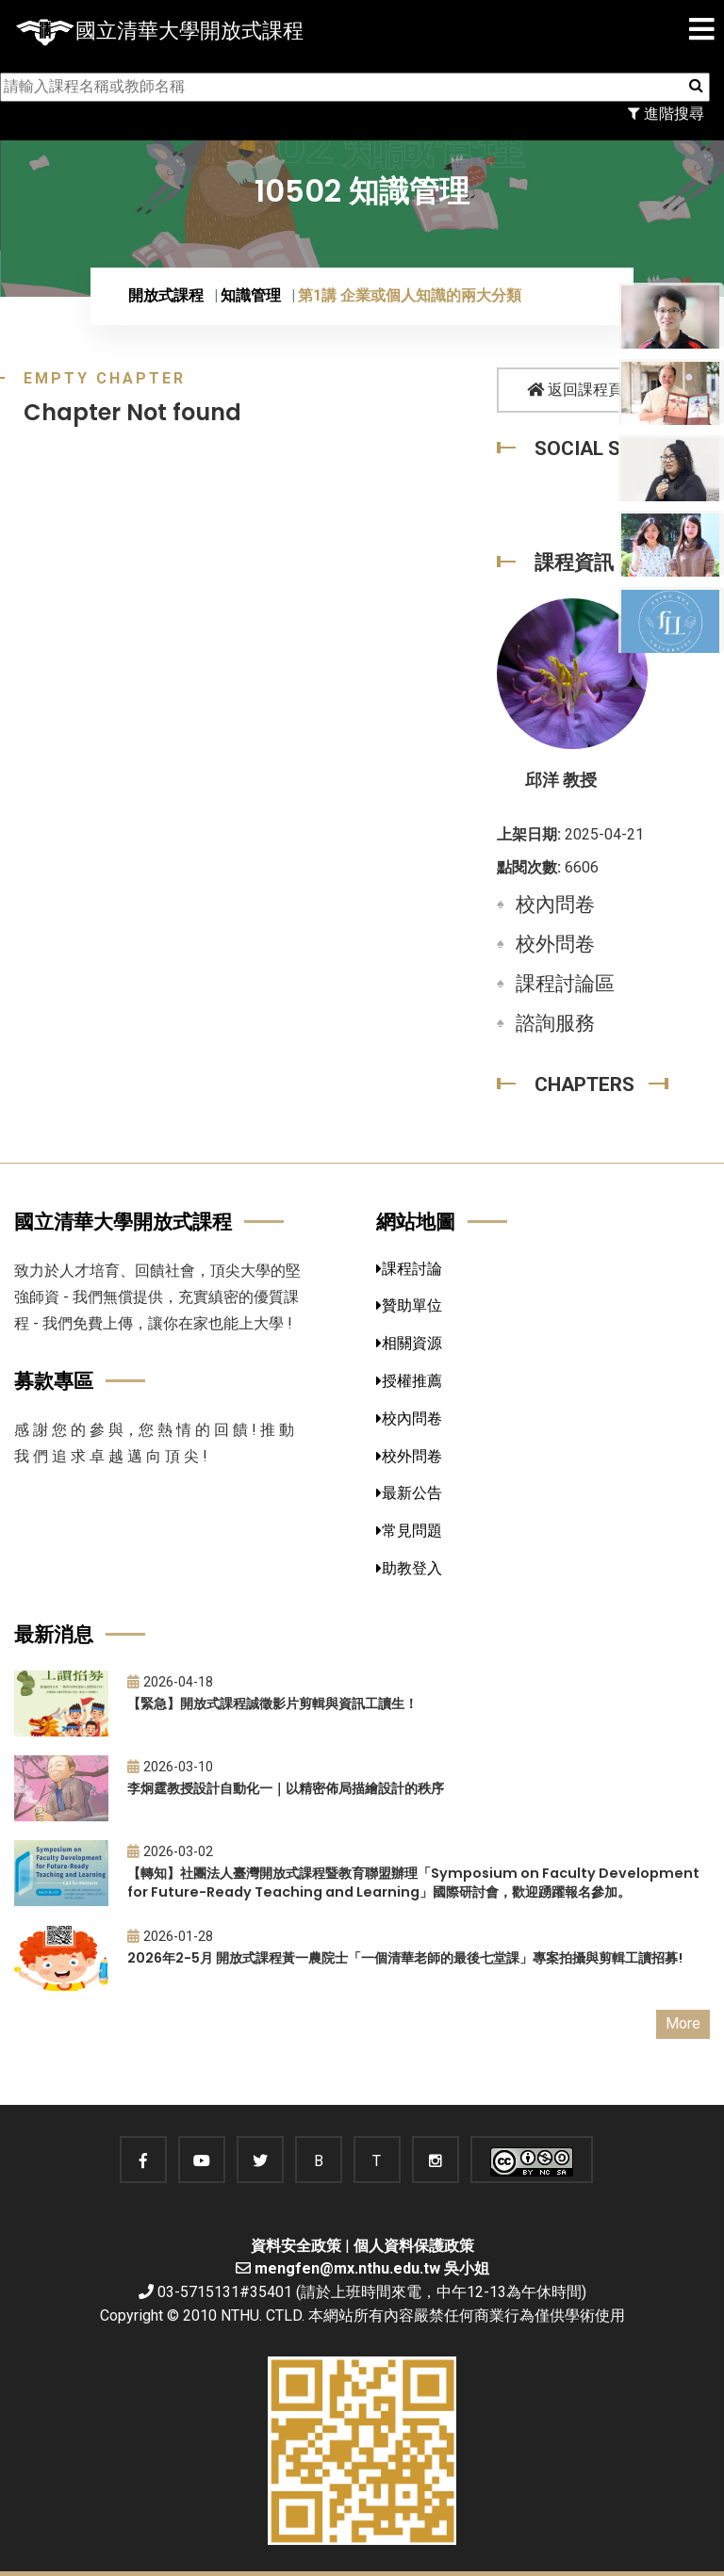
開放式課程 (166, 295)
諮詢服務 (555, 1023)
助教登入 (409, 1568)
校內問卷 (555, 904)
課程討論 (409, 1269)
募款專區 (53, 1380)
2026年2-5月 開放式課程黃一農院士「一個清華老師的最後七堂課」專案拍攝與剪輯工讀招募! (405, 1957)
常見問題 (409, 1531)
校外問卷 (555, 944)
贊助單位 (409, 1305)
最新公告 (409, 1493)
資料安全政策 (296, 2246)
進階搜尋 (666, 113)
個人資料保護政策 (414, 2246)
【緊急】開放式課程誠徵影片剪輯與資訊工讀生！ (272, 1703)
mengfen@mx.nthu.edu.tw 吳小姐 (372, 2268)
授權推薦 (409, 1381)
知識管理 (251, 295)
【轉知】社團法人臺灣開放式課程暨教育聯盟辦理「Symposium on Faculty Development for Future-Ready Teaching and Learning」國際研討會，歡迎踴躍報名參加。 (413, 1883)
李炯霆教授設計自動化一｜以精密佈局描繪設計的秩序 (285, 1788)
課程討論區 (565, 983)
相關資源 (409, 1343)
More (683, 2023)
